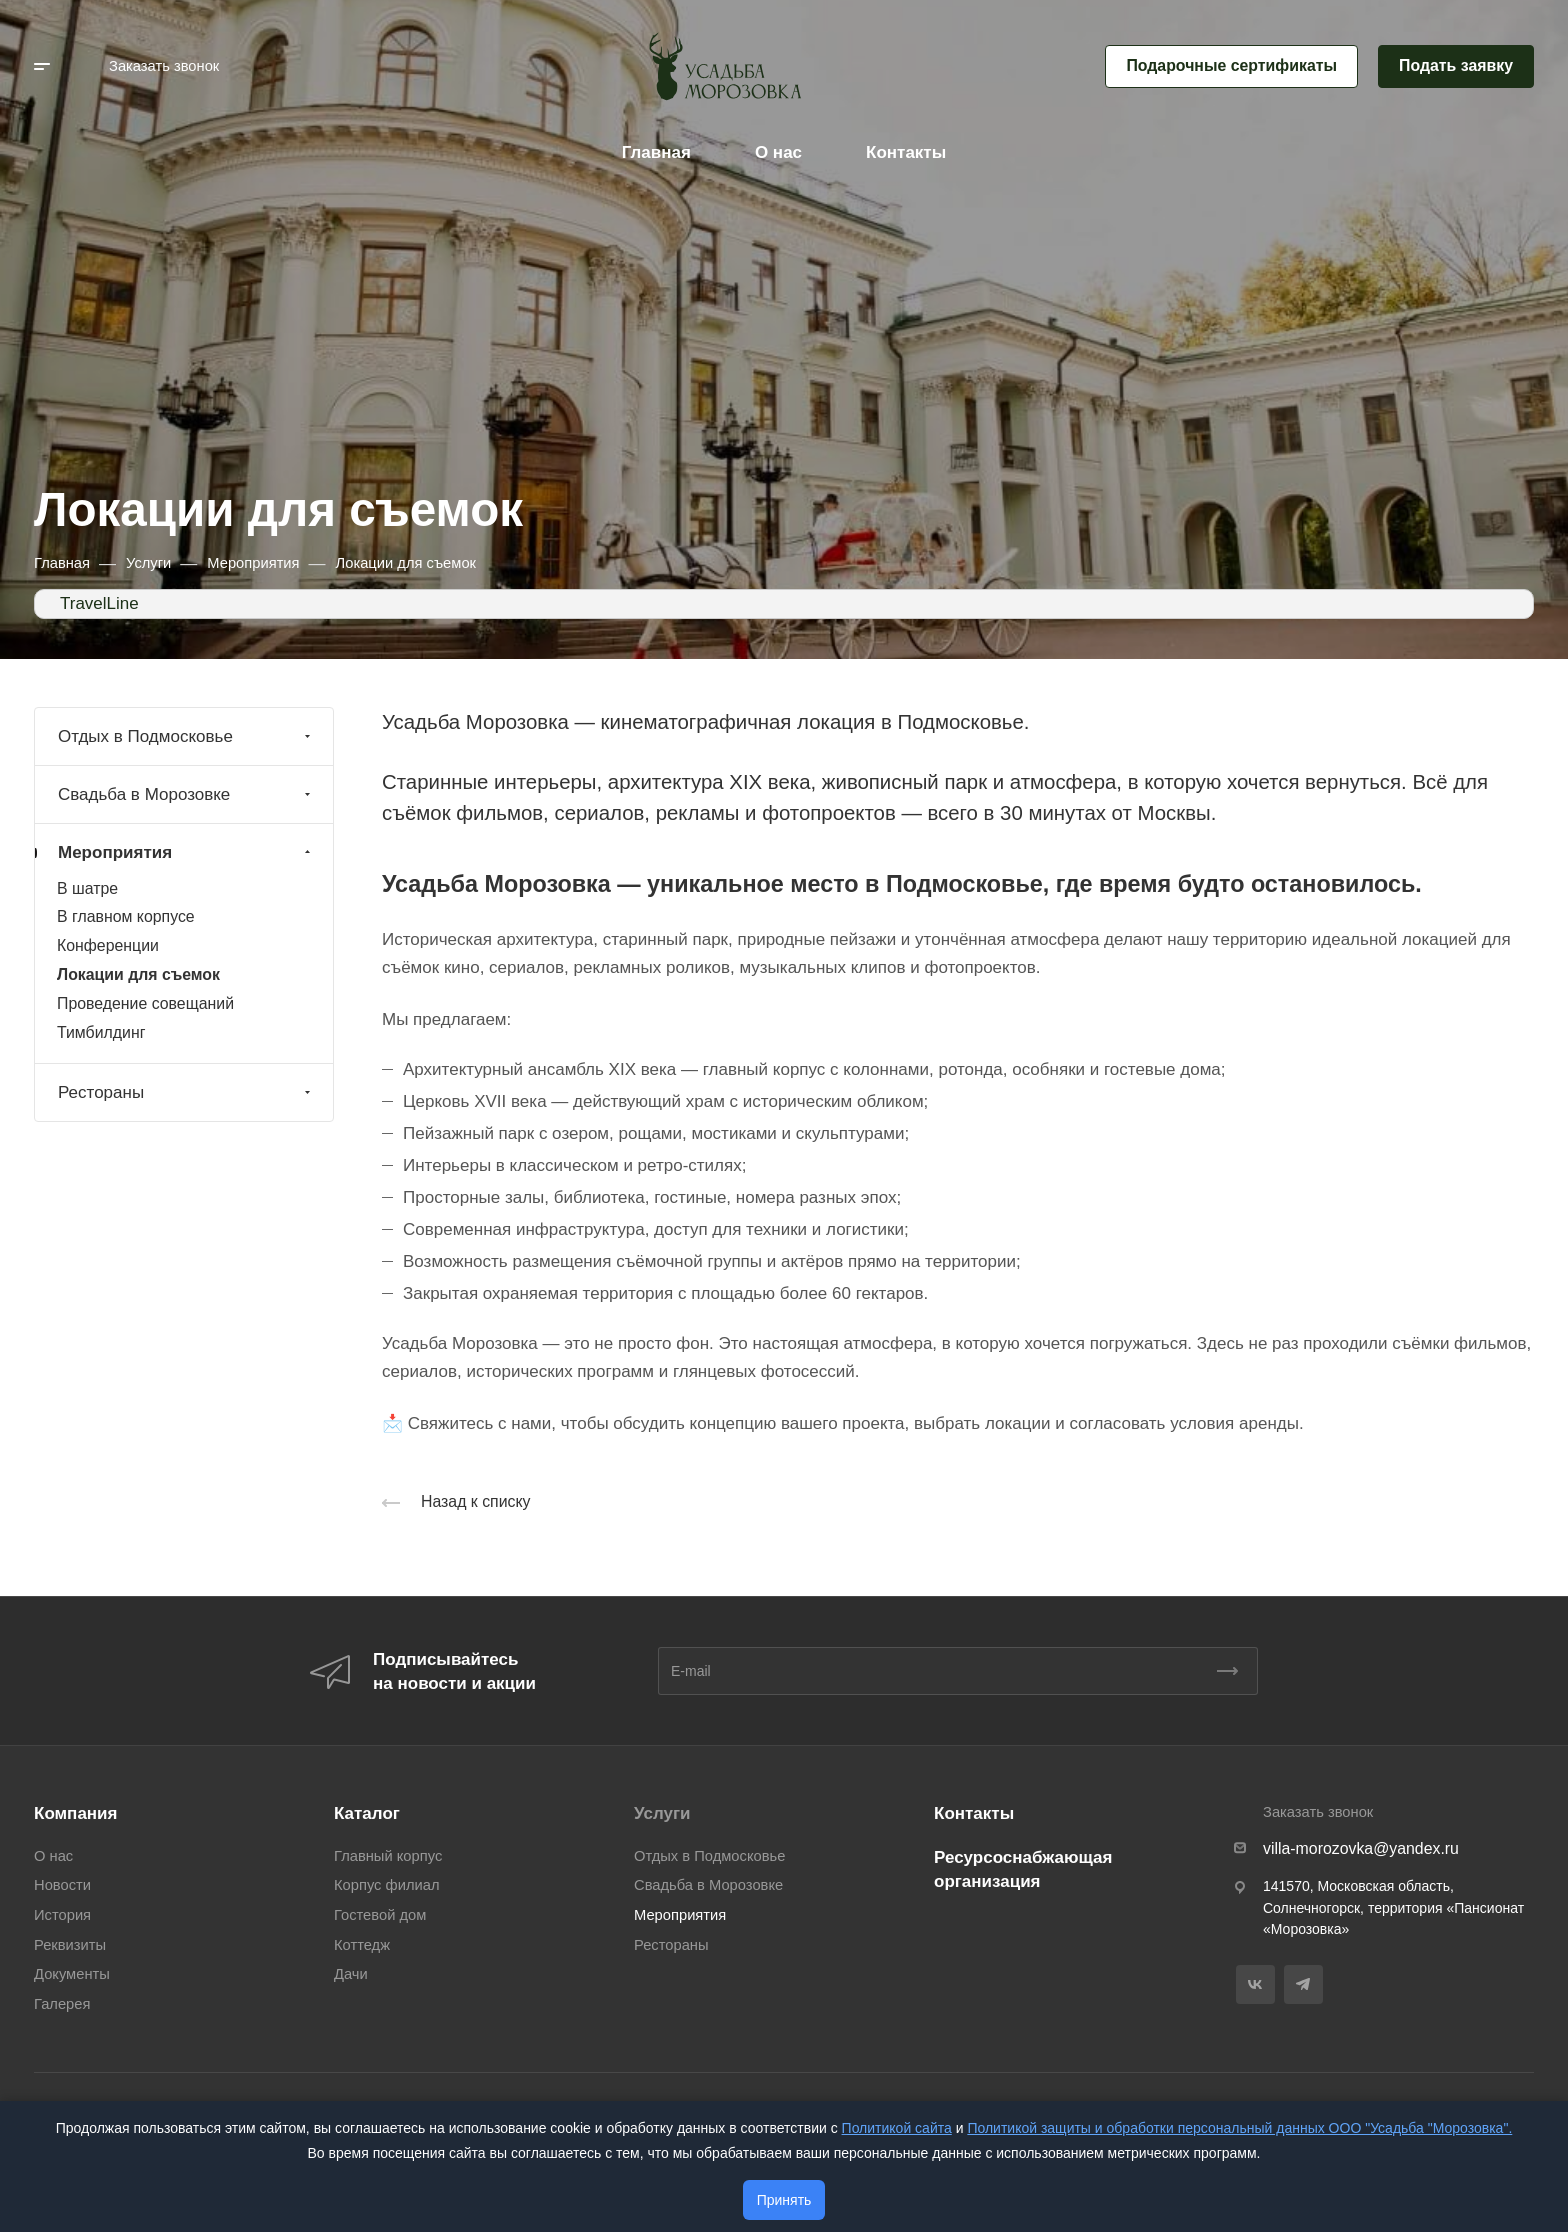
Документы (72, 1974)
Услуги (662, 1813)
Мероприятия (186, 852)
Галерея (62, 2004)
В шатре (87, 888)
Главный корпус (388, 1856)
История (62, 1915)
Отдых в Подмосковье (186, 736)
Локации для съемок (138, 974)
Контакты (974, 1813)
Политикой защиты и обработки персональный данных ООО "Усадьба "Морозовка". (1239, 2128)
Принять (784, 2200)
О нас (53, 1856)
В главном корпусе (126, 916)
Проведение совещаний (145, 1003)
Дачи (351, 1974)
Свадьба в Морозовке (186, 794)
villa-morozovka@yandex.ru (1361, 1848)
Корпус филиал (386, 1885)
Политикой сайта (897, 2128)
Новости (62, 1885)
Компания (75, 1813)
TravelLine (99, 603)
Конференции (108, 945)
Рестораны (186, 1092)
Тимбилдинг (101, 1032)
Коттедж (362, 1945)
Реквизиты (70, 1945)
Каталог (367, 1813)
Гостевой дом (380, 1915)
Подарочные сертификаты (1231, 65)
